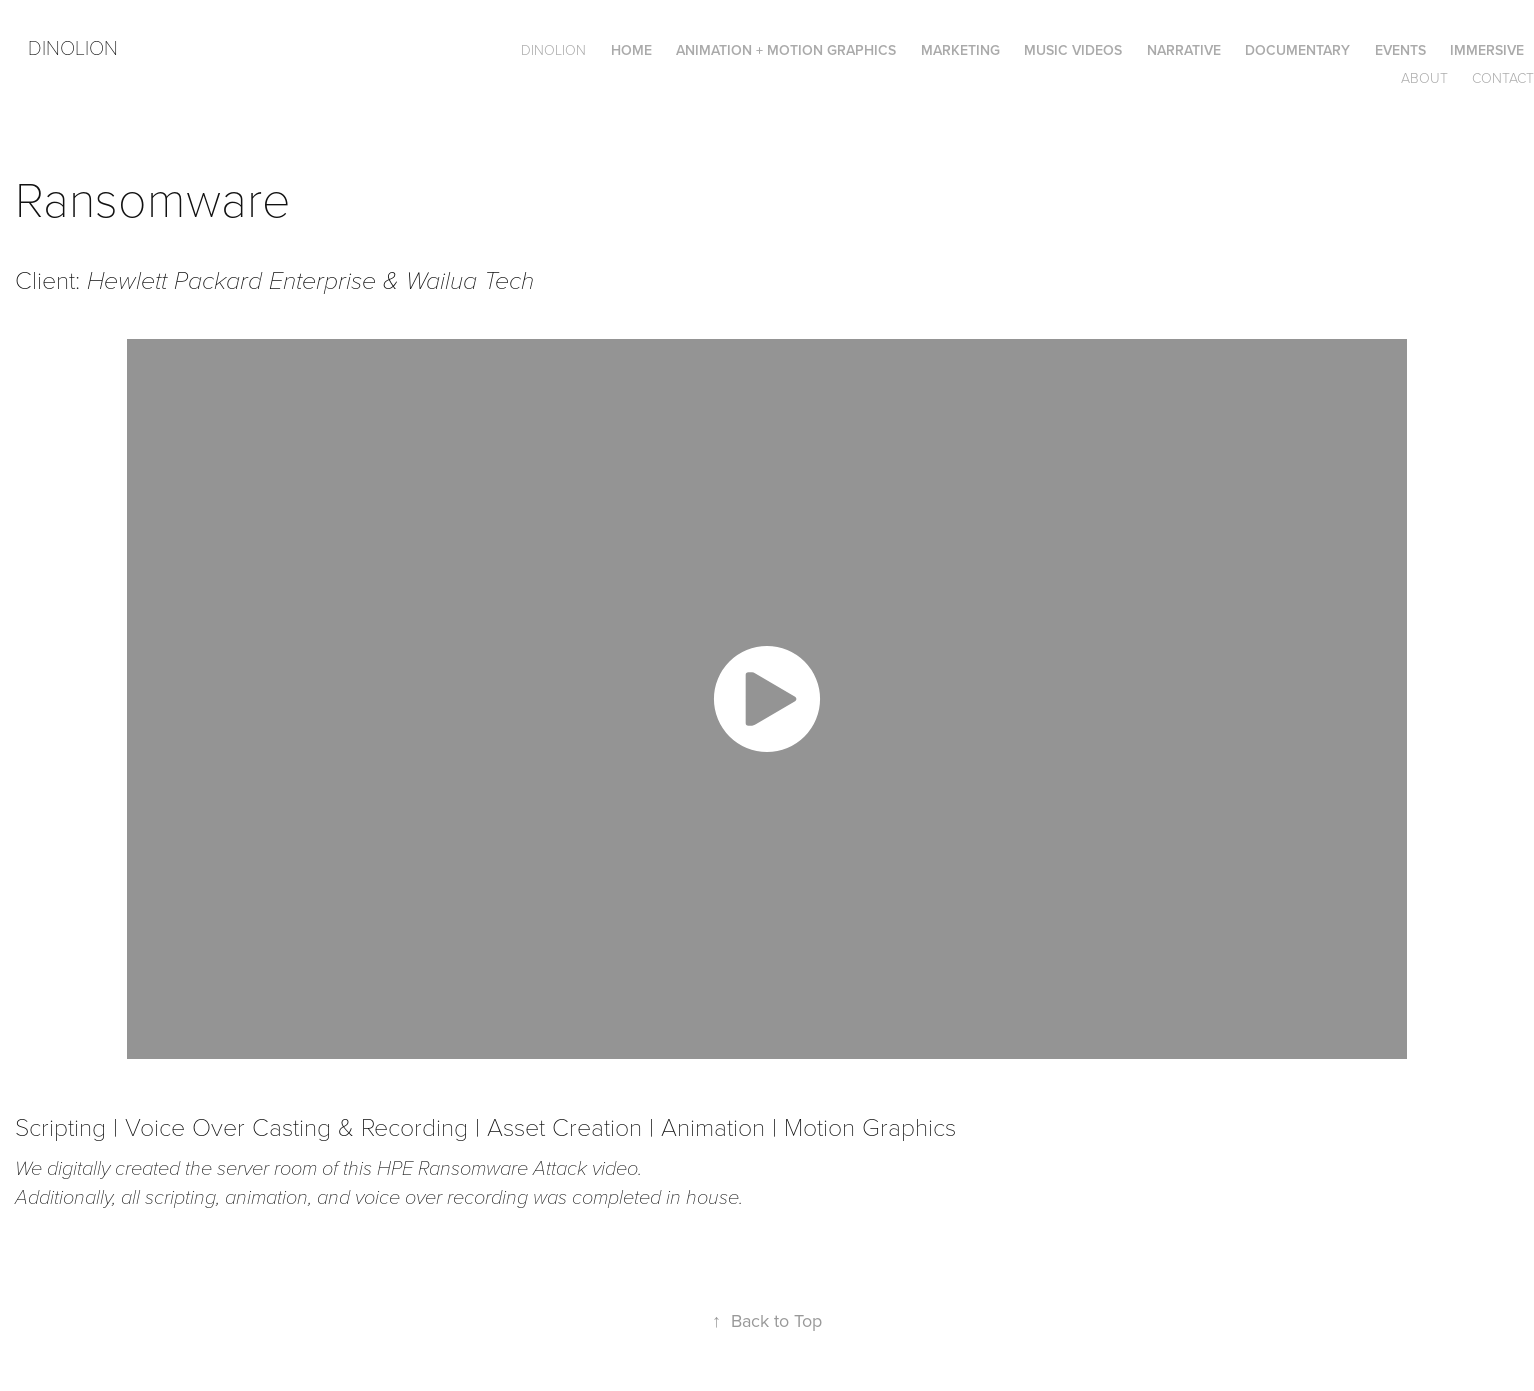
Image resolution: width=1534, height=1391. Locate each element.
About (1424, 77)
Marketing (960, 50)
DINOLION (553, 49)
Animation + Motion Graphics (786, 50)
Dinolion (73, 47)
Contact (1503, 77)
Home (631, 50)
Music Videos (1073, 50)
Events (1400, 50)
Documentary (1297, 50)
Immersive (1487, 50)
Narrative (1184, 50)
